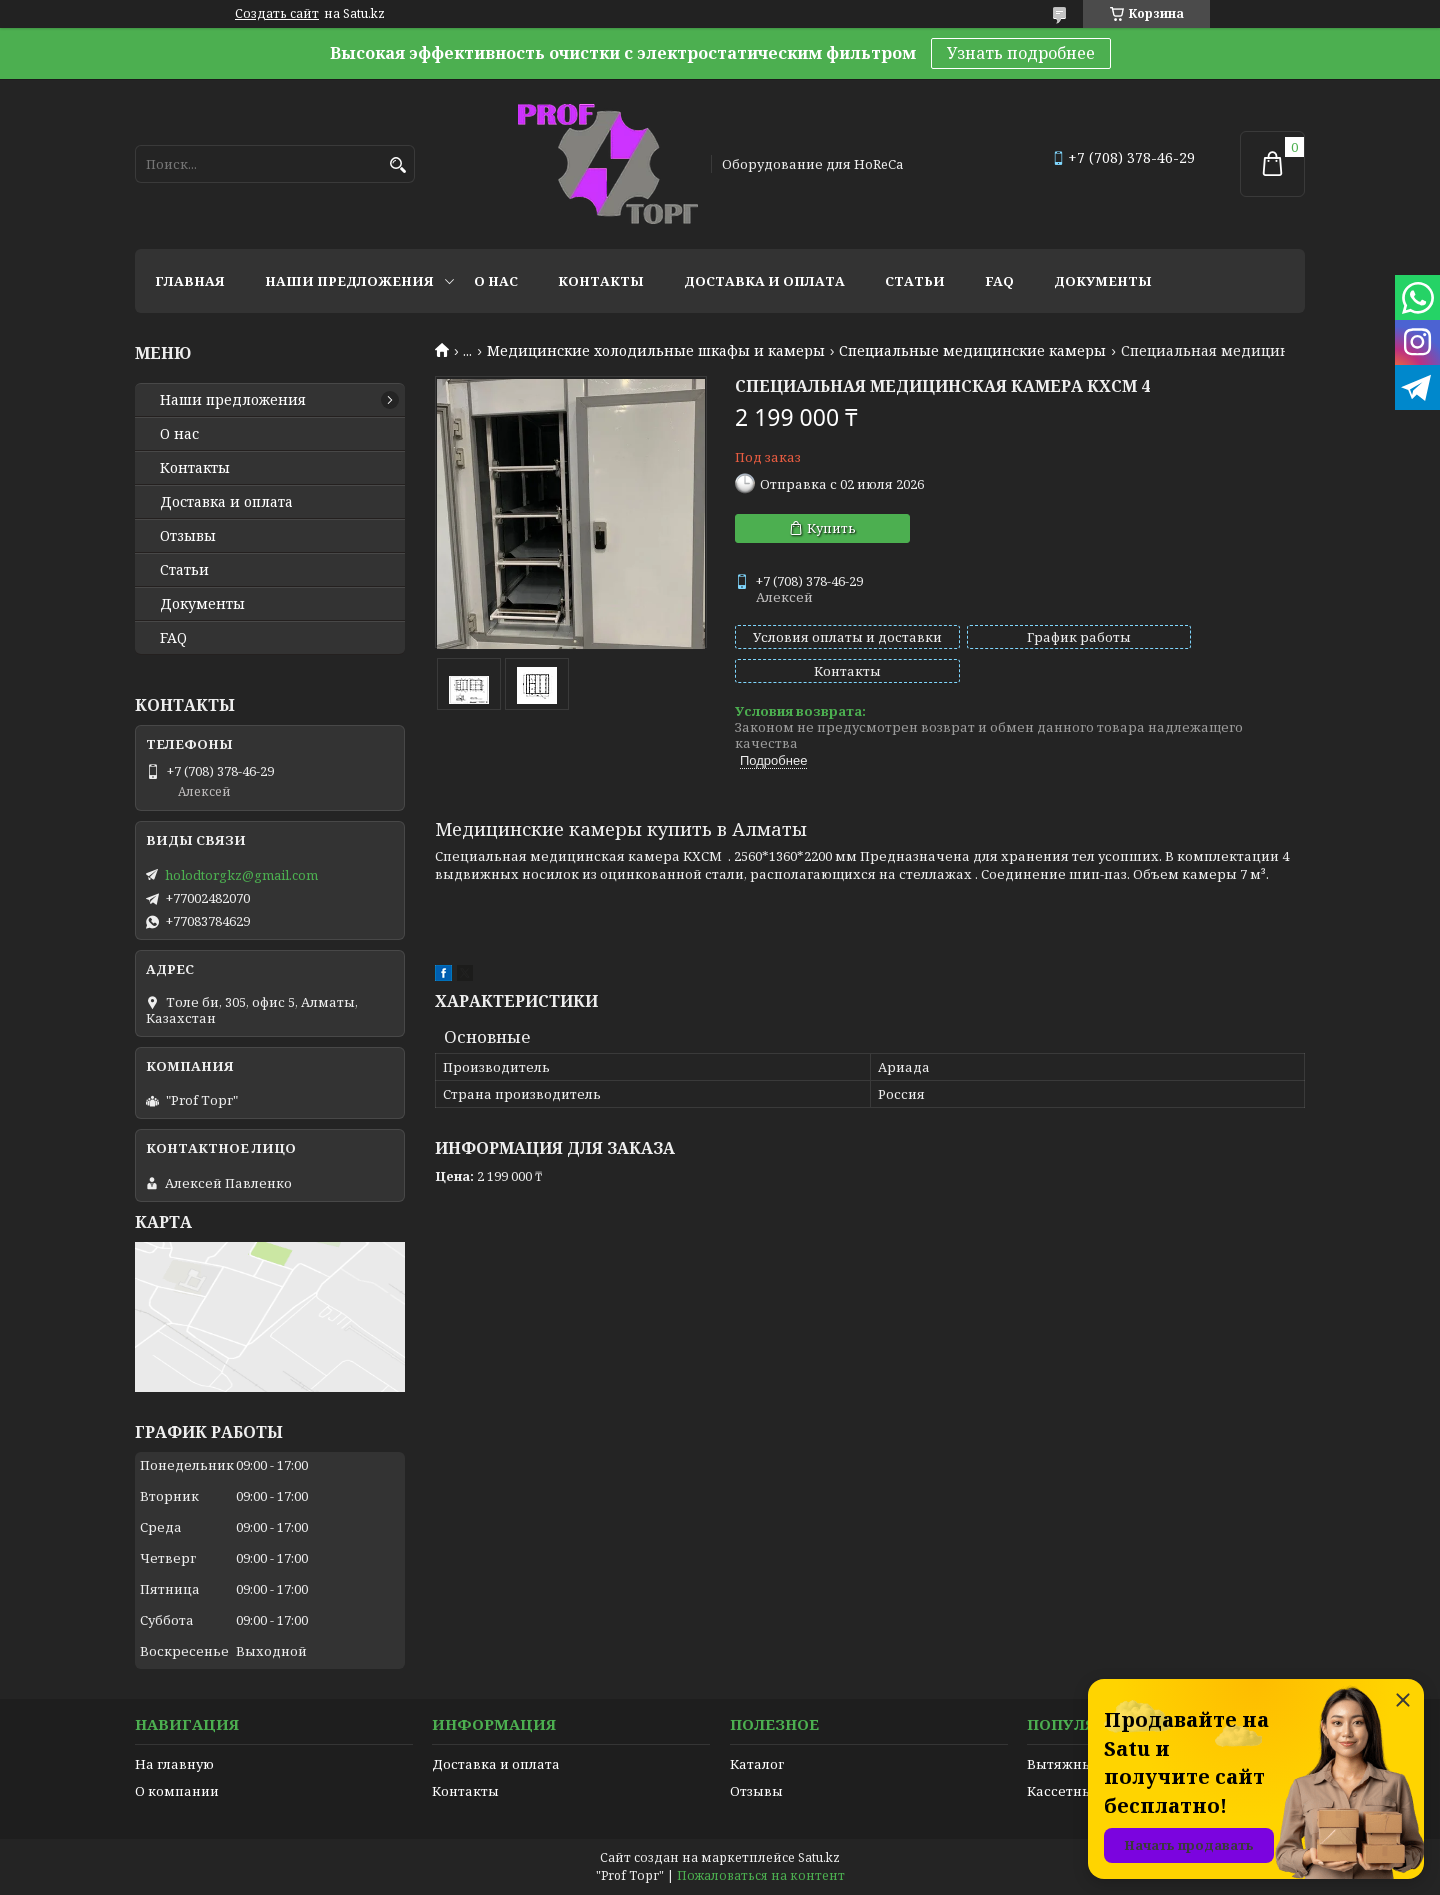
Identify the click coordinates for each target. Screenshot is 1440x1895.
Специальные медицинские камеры (972, 351)
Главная (190, 281)
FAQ (999, 281)
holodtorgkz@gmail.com (241, 875)
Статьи (915, 281)
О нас (496, 281)
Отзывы (188, 536)
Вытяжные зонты (1086, 1764)
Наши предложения (349, 281)
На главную (174, 1764)
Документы (1103, 281)
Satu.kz (819, 1857)
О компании (177, 1791)
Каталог (757, 1764)
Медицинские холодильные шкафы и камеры (656, 351)
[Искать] (397, 165)
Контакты (601, 281)
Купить (831, 528)
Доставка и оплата (764, 281)
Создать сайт (277, 14)
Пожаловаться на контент (761, 1875)
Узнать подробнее (1021, 53)
